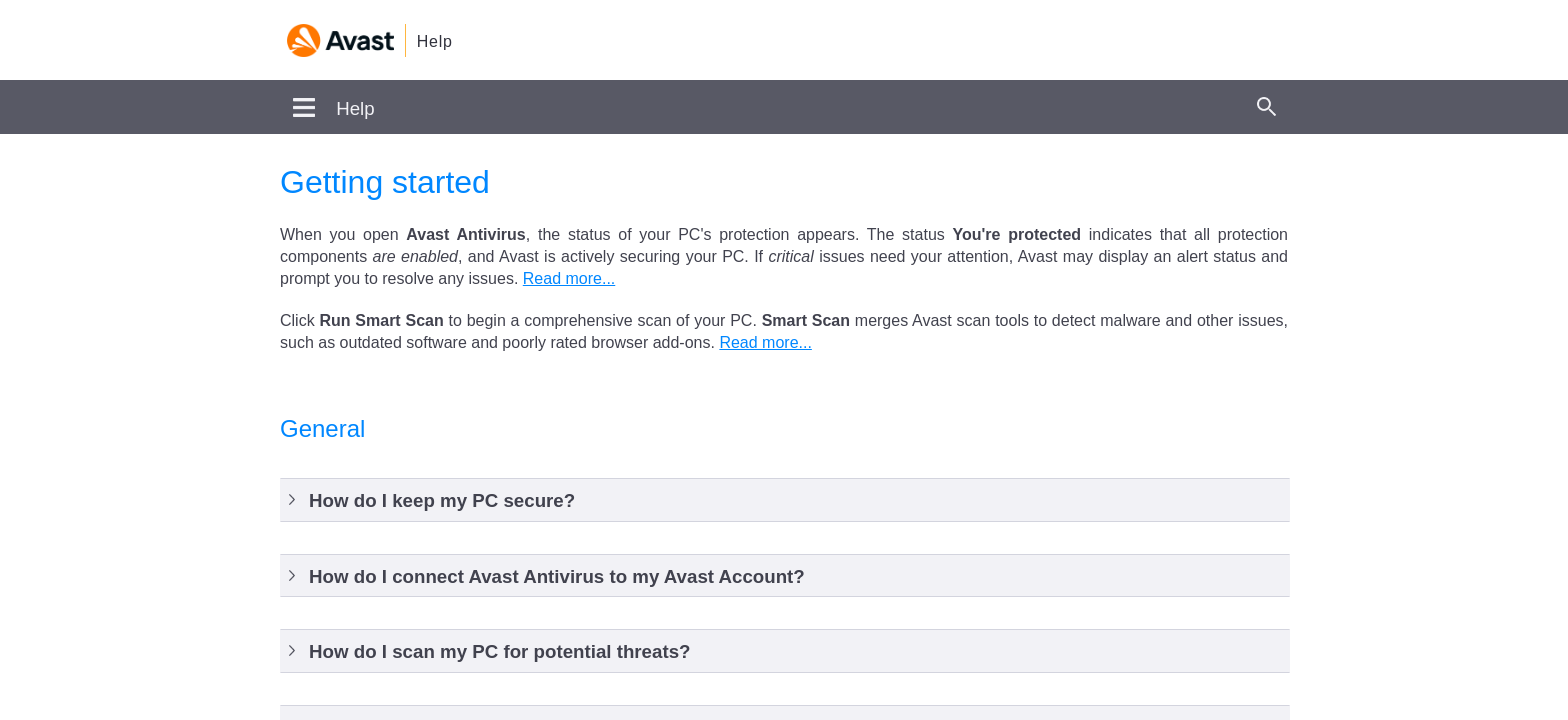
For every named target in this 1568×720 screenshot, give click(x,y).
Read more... (569, 278)
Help (435, 41)
